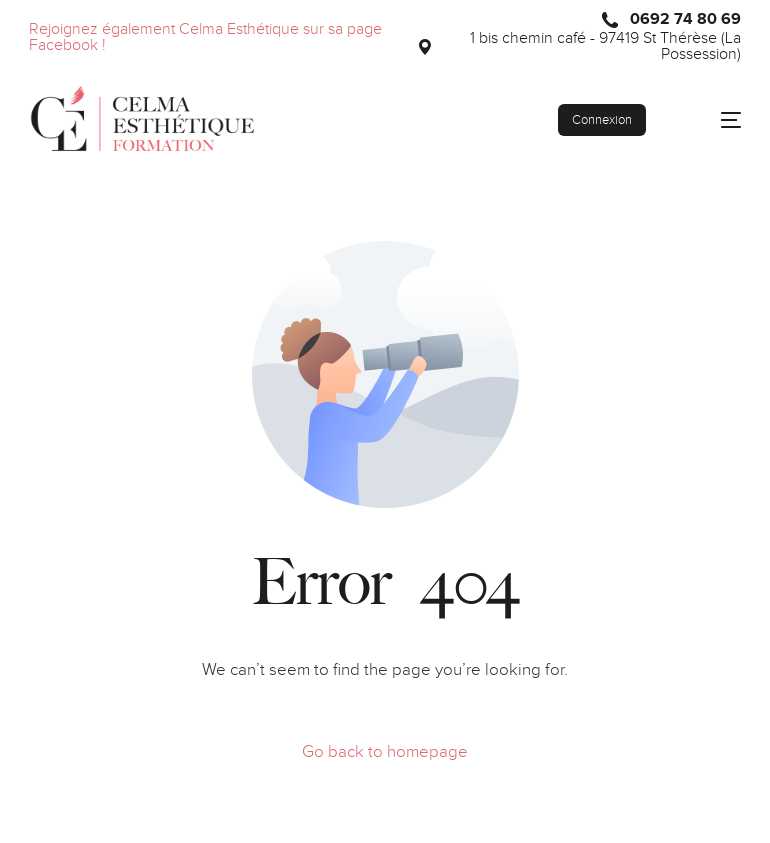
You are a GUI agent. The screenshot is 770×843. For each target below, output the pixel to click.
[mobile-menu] (714, 119)
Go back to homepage (385, 752)
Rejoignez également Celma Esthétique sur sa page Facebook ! (205, 38)
